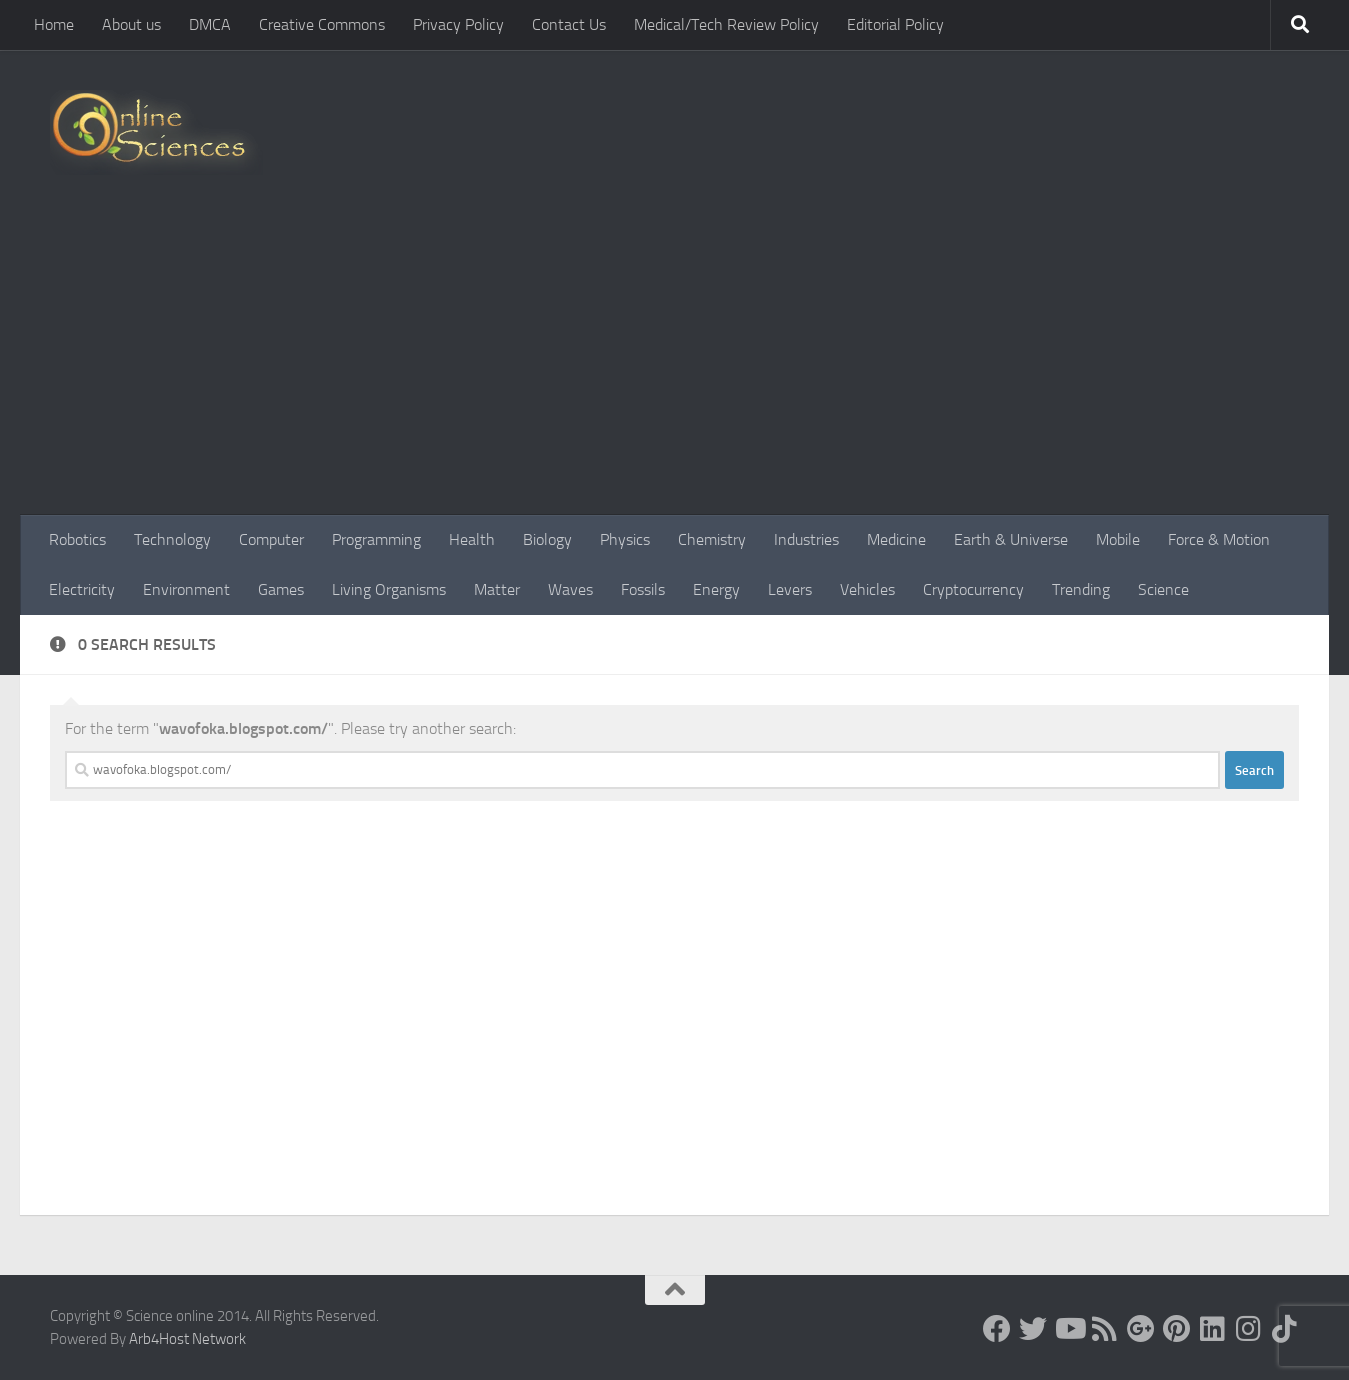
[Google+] (1141, 1329)
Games (281, 589)
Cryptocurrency (973, 589)
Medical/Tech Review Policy (726, 24)
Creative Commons (322, 24)
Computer (271, 539)
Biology (547, 539)
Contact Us (569, 24)
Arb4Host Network (187, 1339)
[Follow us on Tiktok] (1285, 1329)
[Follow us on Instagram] (1249, 1329)
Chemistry (712, 539)
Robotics (77, 539)
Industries (806, 539)
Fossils (643, 589)
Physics (625, 539)
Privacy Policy (458, 24)
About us (131, 24)
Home (54, 24)
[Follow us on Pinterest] (1177, 1329)
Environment (186, 589)
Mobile (1118, 539)
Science (1163, 589)
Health (472, 539)
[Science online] (997, 1329)
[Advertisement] (675, 365)
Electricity (82, 589)
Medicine (896, 539)
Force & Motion (1219, 539)
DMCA (210, 24)
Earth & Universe (1011, 539)
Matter (497, 589)
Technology (172, 539)
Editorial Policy (895, 24)
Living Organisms (389, 589)
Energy (716, 589)
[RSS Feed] (1105, 1329)
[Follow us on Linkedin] (1213, 1329)
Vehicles (867, 589)
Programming (376, 539)
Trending (1081, 589)
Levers (790, 589)
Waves (570, 589)
